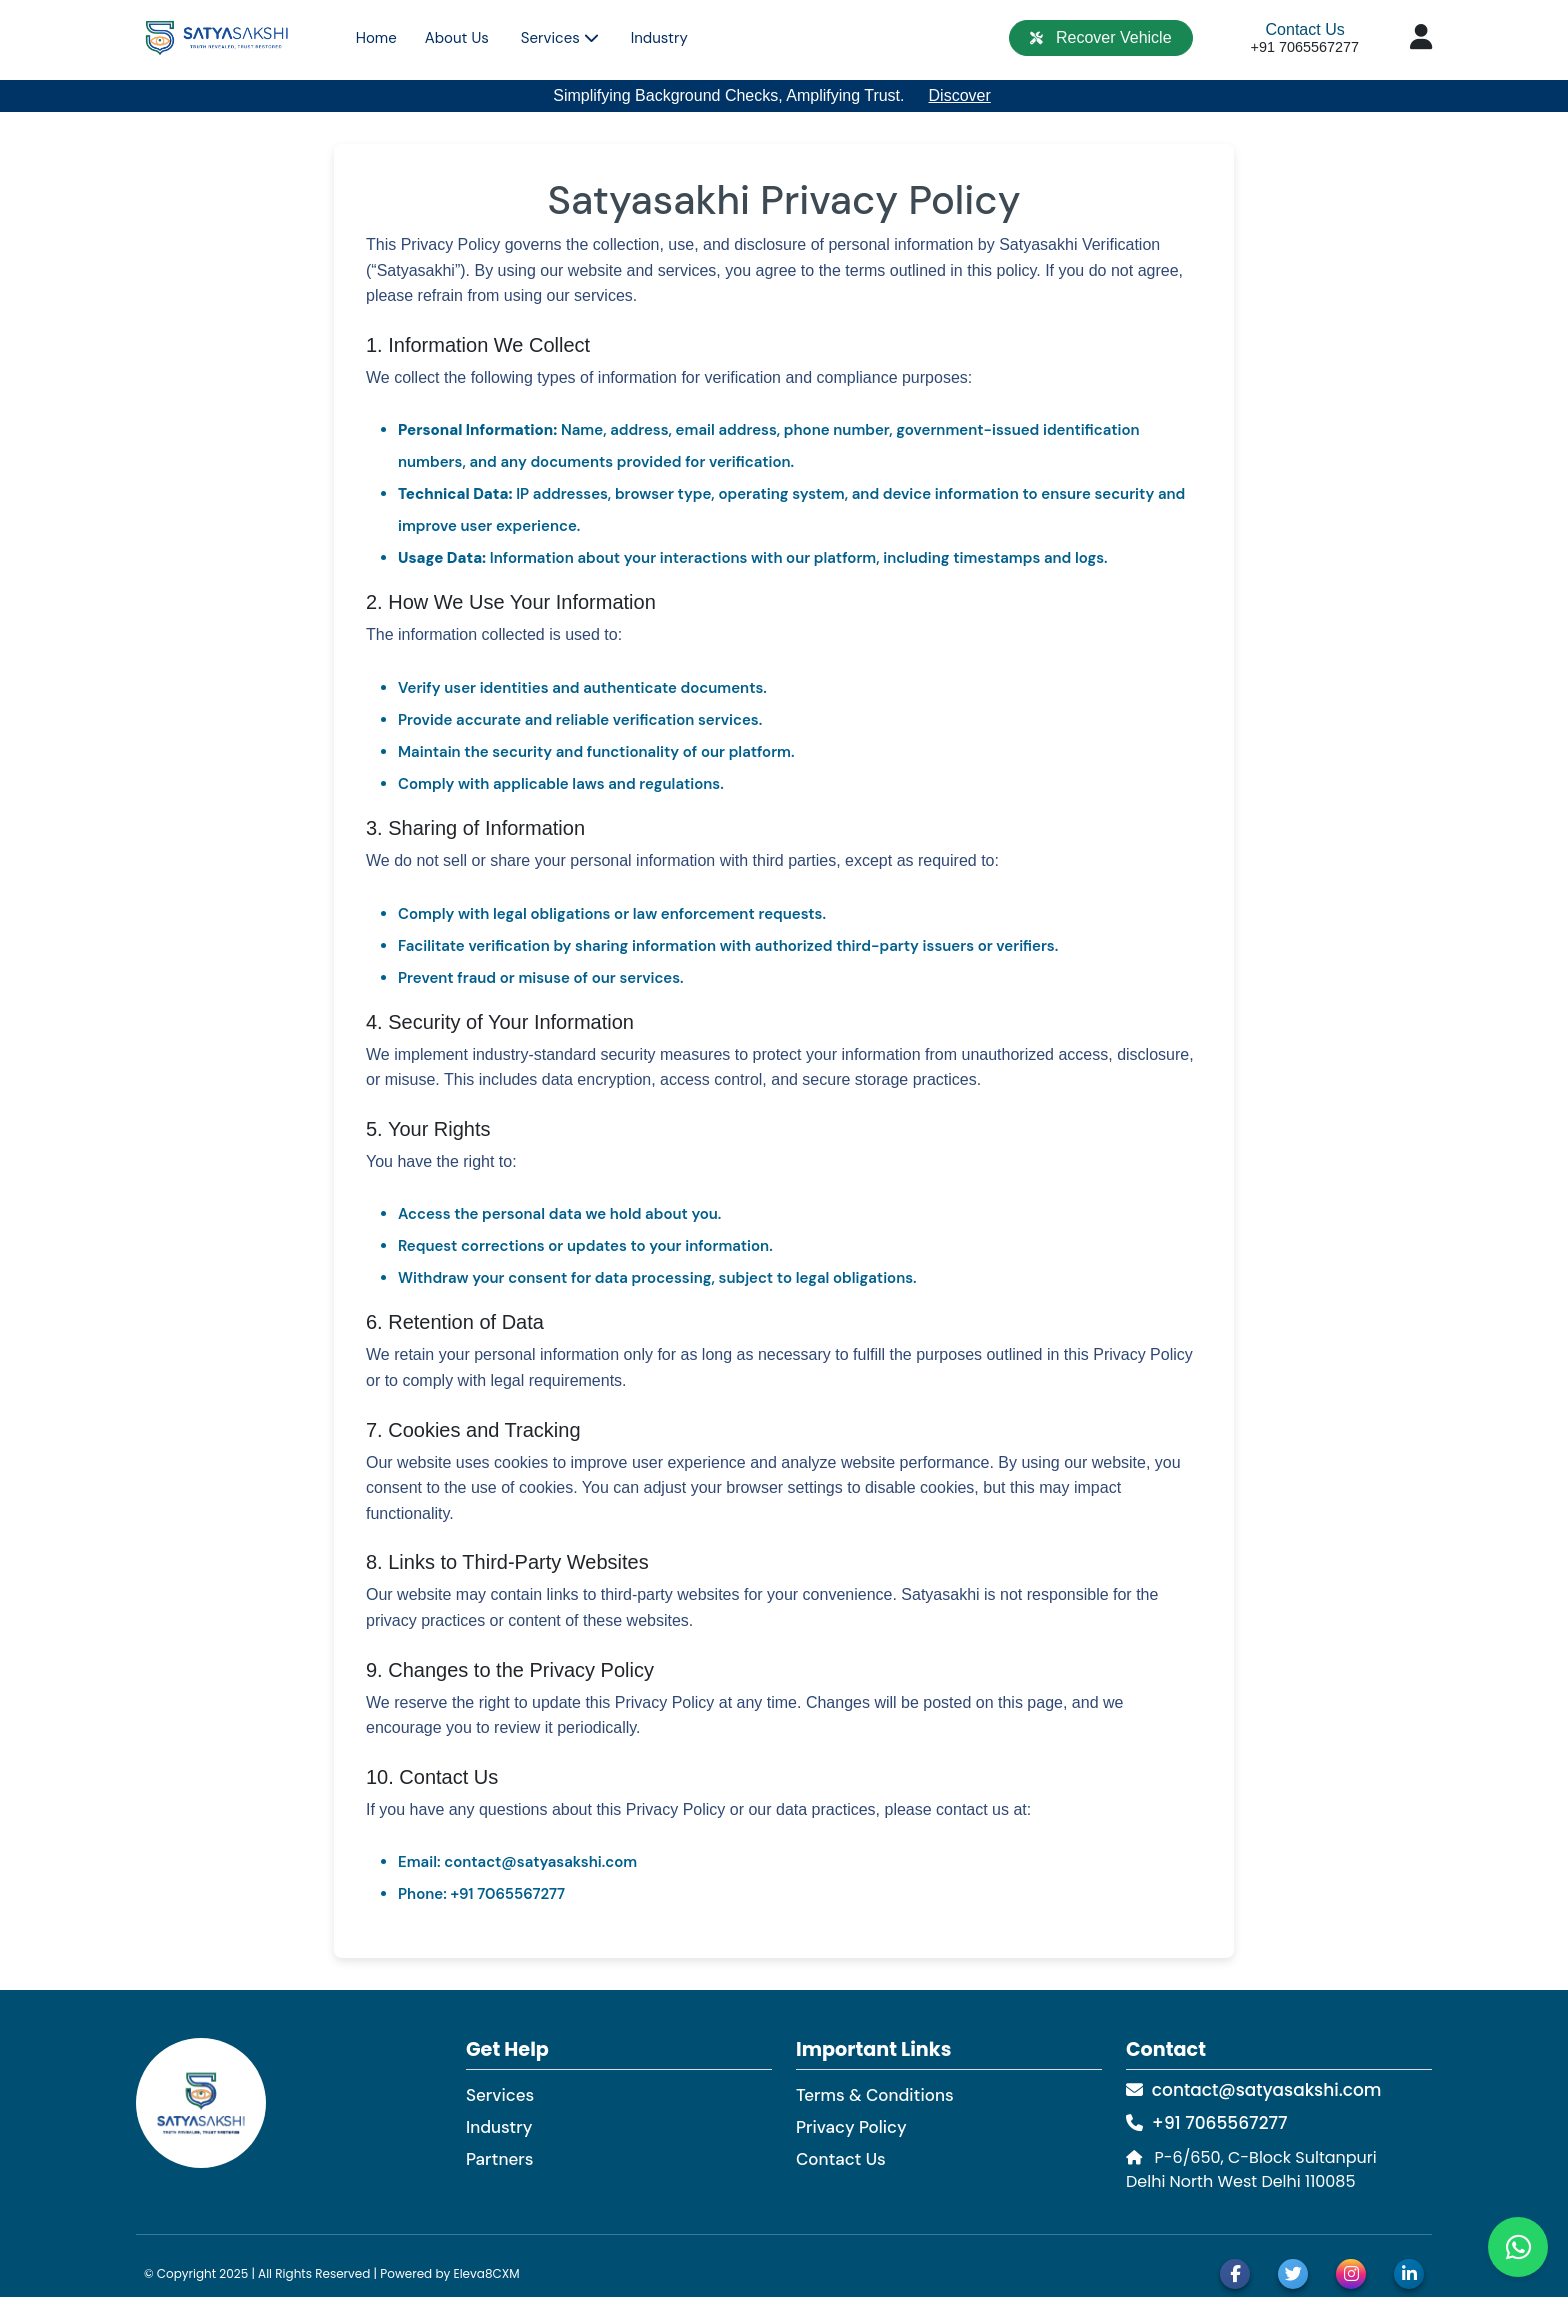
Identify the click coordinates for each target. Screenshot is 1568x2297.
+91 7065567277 (1206, 2123)
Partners (499, 2159)
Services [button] (560, 38)
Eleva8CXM (486, 2273)
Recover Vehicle (1100, 37)
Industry (499, 2127)
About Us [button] (457, 38)
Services (500, 2095)
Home (376, 38)
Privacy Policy (851, 2127)
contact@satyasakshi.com (1254, 2090)
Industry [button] (659, 38)
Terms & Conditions (875, 2095)
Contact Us (1305, 29)
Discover (960, 95)
